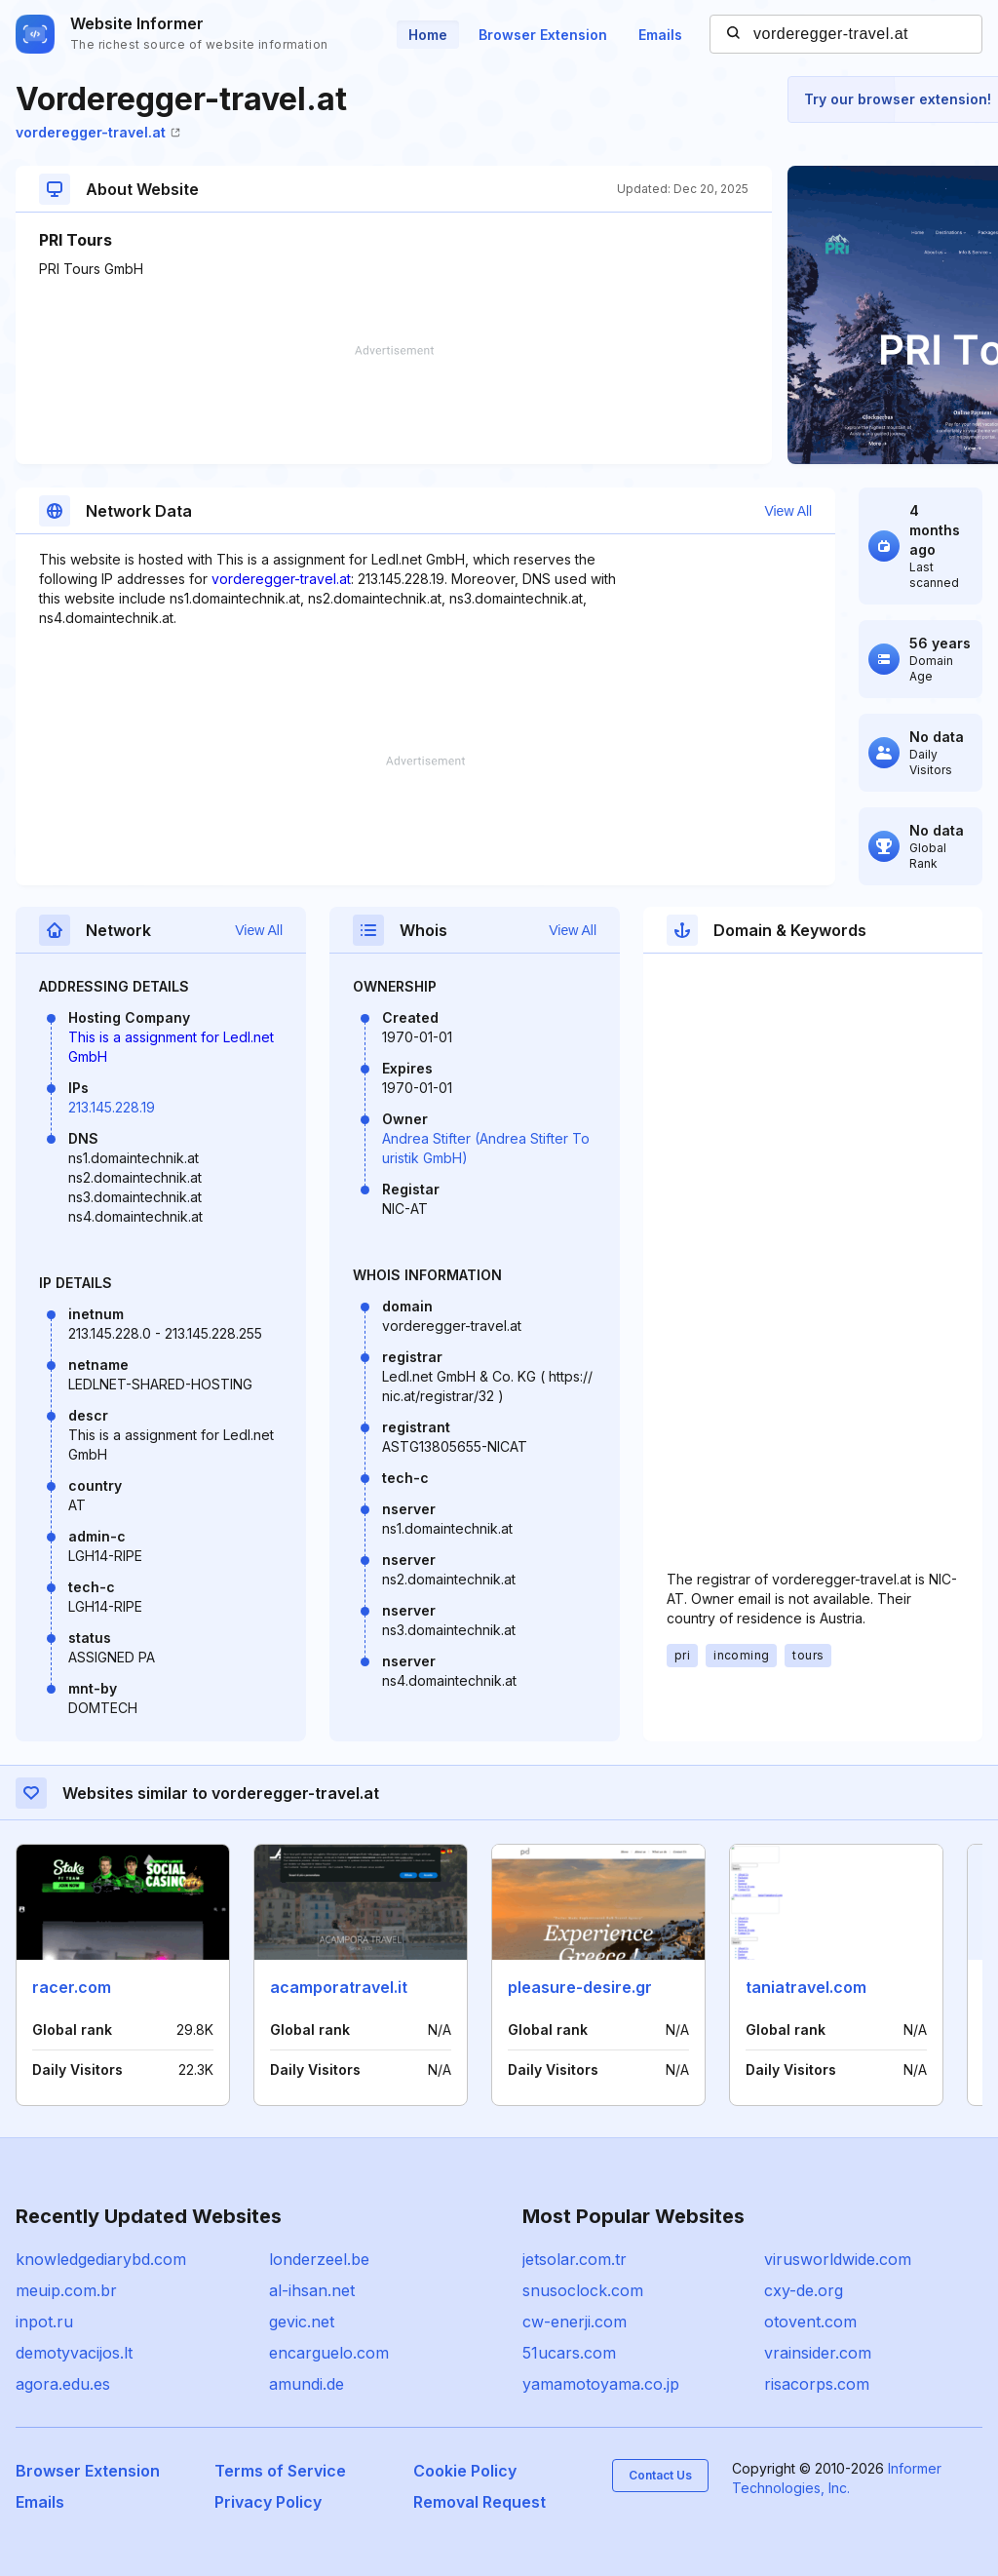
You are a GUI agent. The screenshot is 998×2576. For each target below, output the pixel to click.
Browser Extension (543, 34)
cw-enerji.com (574, 2321)
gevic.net (301, 2321)
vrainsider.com (817, 2352)
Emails (660, 34)
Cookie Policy (465, 2470)
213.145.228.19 (111, 1107)
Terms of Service (280, 2470)
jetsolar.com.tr (574, 2259)
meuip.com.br (66, 2290)
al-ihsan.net (312, 2290)
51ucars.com (569, 2352)
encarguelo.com (329, 2352)
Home (427, 34)
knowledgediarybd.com (101, 2259)
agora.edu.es (63, 2384)
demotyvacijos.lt (74, 2352)
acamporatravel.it (338, 1987)
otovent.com (810, 2321)
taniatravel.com (806, 1987)
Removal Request (479, 2502)
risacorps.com (816, 2384)
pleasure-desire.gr (580, 1987)
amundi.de (306, 2384)
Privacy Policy (268, 2502)
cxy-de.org (803, 2290)
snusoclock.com (582, 2290)
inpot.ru (44, 2321)
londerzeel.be (319, 2259)
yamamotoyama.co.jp (600, 2384)
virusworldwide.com (837, 2259)
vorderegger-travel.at (98, 132)
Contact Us (660, 2475)
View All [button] (788, 511)
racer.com (71, 1987)
